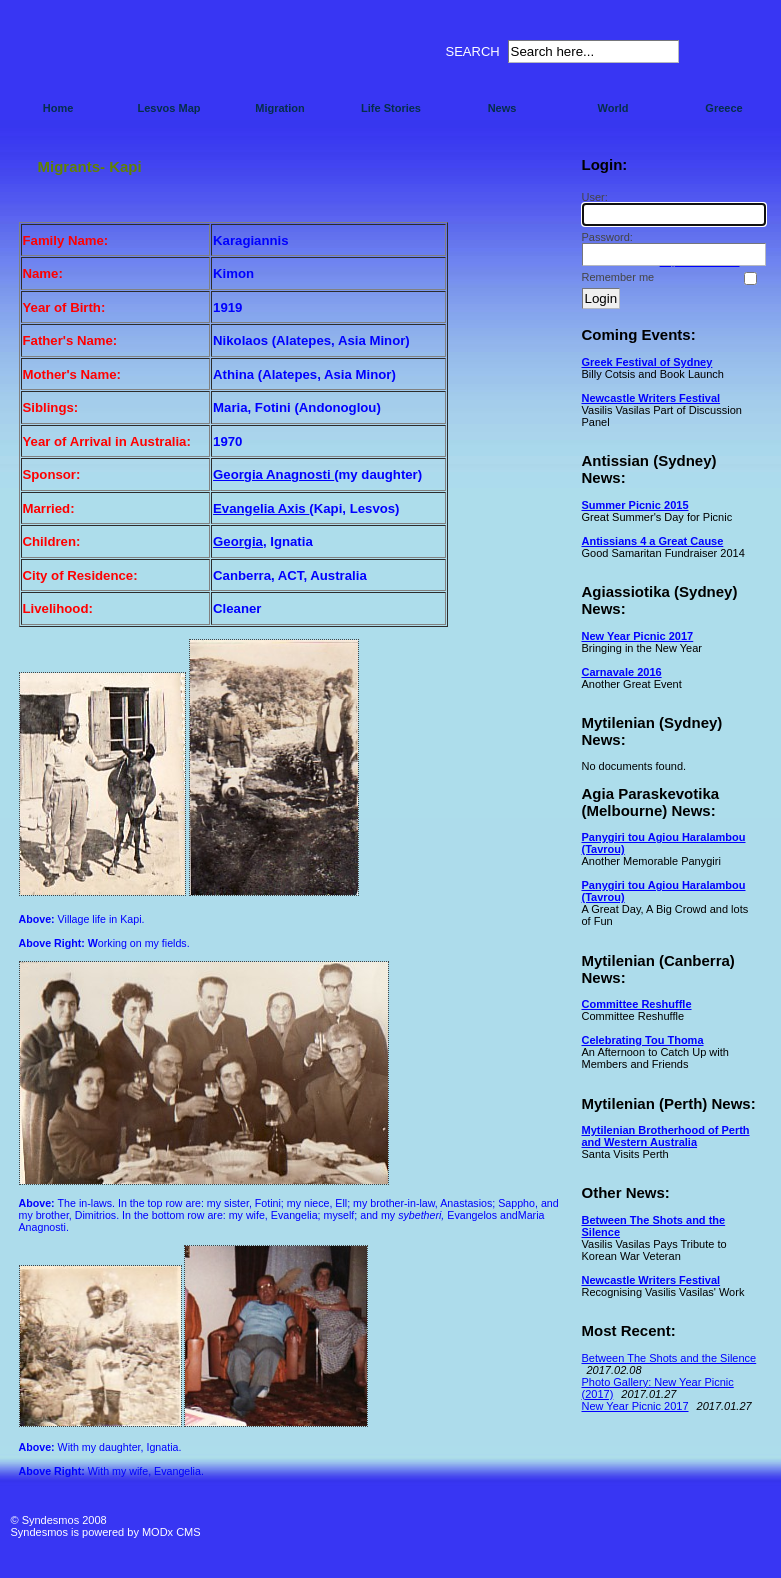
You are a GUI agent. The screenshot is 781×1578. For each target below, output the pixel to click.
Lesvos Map (169, 108)
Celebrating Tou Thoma (643, 1040)
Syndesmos (131, 57)
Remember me (618, 277)
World (613, 108)
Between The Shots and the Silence (669, 1358)
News (502, 108)
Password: (671, 248)
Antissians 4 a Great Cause (653, 541)
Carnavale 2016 (622, 672)
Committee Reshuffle (637, 1004)
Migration (280, 108)
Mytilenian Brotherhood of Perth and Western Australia (666, 1136)
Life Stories (391, 108)
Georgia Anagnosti (273, 474)
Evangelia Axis (261, 508)
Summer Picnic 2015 (635, 505)
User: (671, 208)
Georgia (238, 541)
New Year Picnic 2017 (638, 636)
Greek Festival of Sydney (647, 362)
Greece (723, 108)
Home (58, 108)
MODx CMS (171, 1532)
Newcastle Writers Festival (651, 398)
